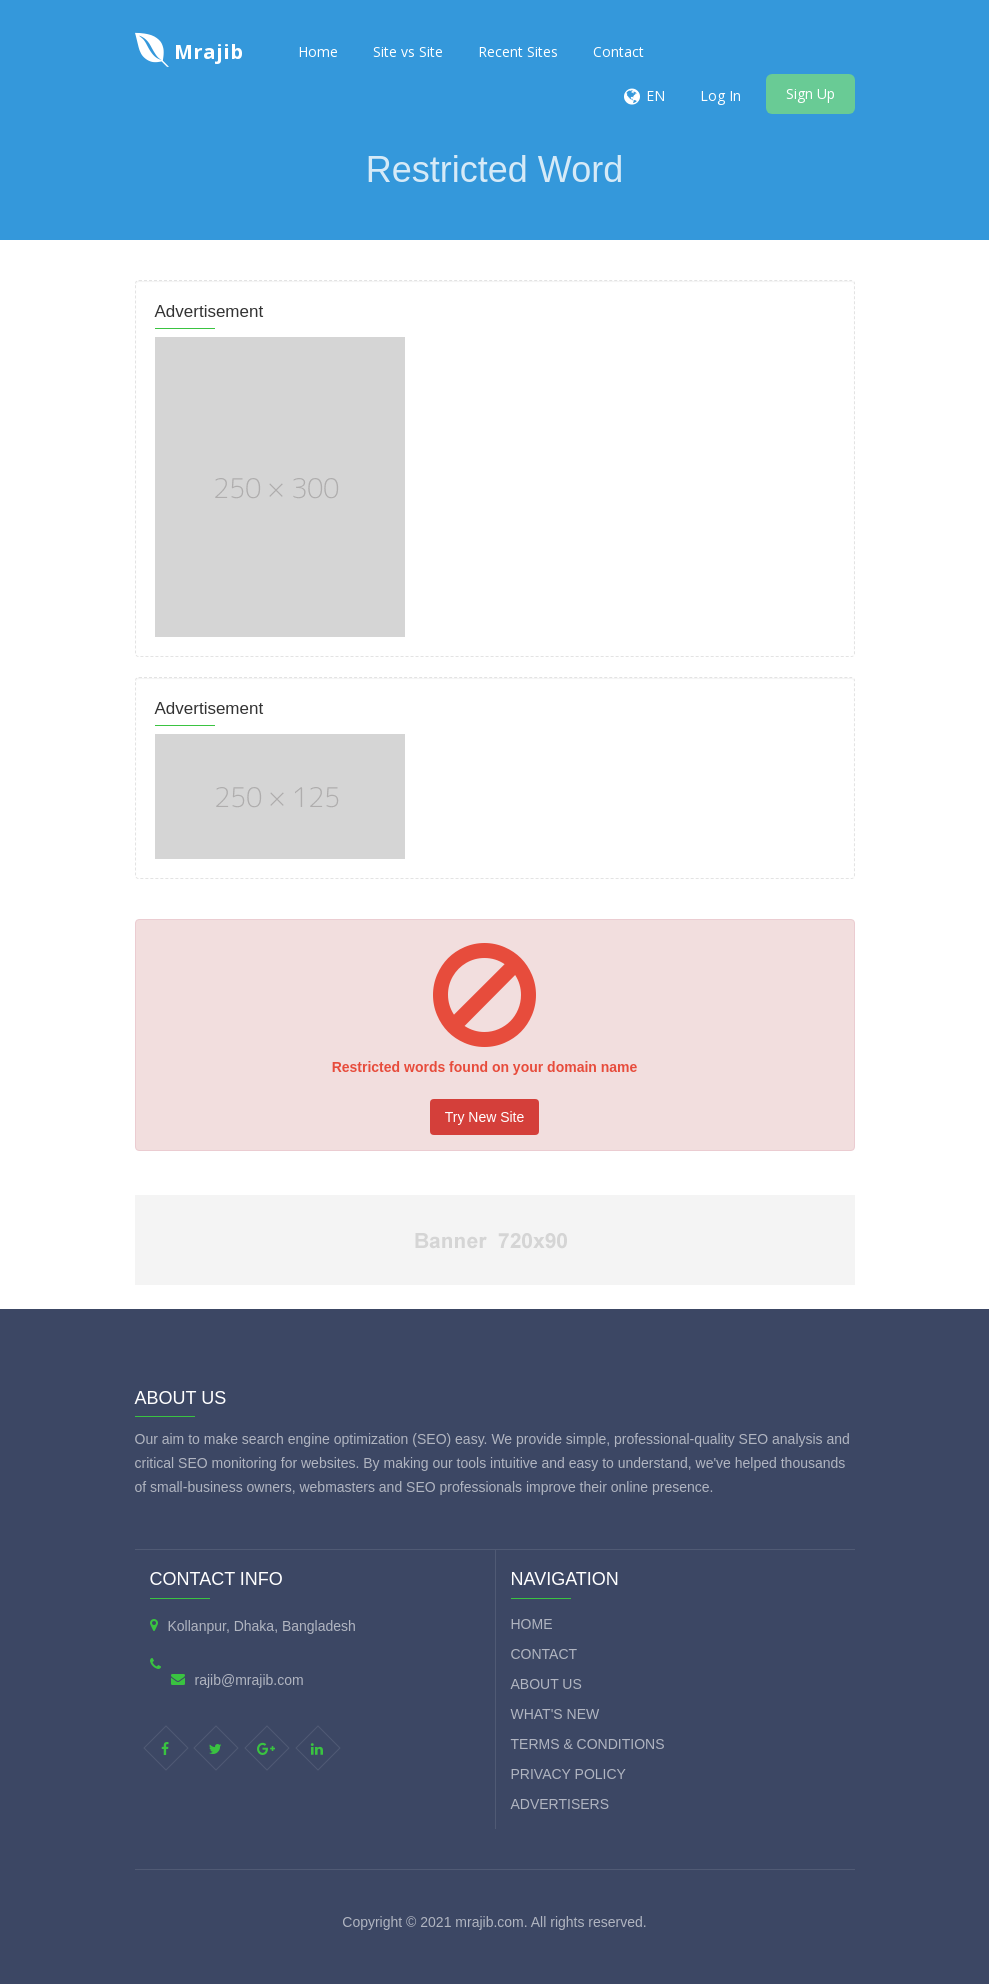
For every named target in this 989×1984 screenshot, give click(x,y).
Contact (618, 51)
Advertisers (560, 1804)
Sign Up (810, 93)
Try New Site (485, 1117)
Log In (720, 95)
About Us (546, 1684)
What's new (555, 1714)
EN (655, 95)
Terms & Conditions (588, 1744)
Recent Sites (518, 51)
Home (318, 51)
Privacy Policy (568, 1774)
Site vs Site (408, 51)
